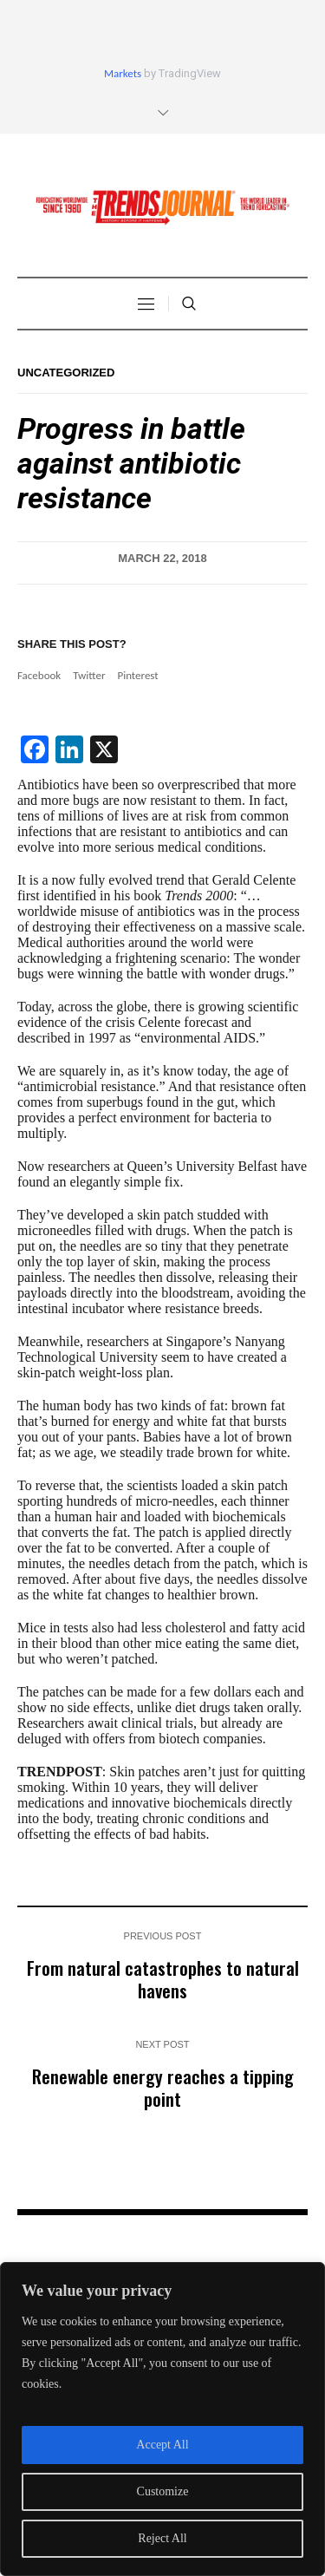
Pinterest (137, 675)
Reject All (162, 2538)
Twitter (89, 675)
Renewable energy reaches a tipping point (163, 2087)
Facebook (39, 675)
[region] (162, 2419)
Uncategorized (65, 372)
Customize (163, 2491)
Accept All (162, 2444)
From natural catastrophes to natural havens (163, 1979)
